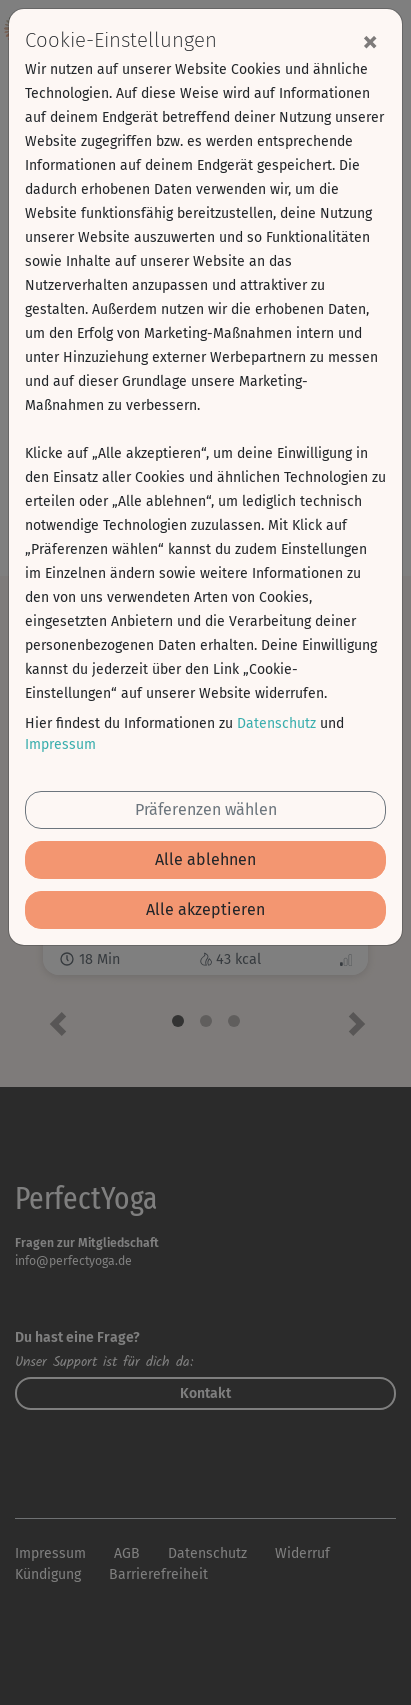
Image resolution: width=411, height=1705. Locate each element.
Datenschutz (276, 723)
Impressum (60, 744)
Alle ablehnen (205, 859)
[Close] (370, 41)
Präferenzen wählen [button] (206, 809)
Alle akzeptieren (205, 909)
